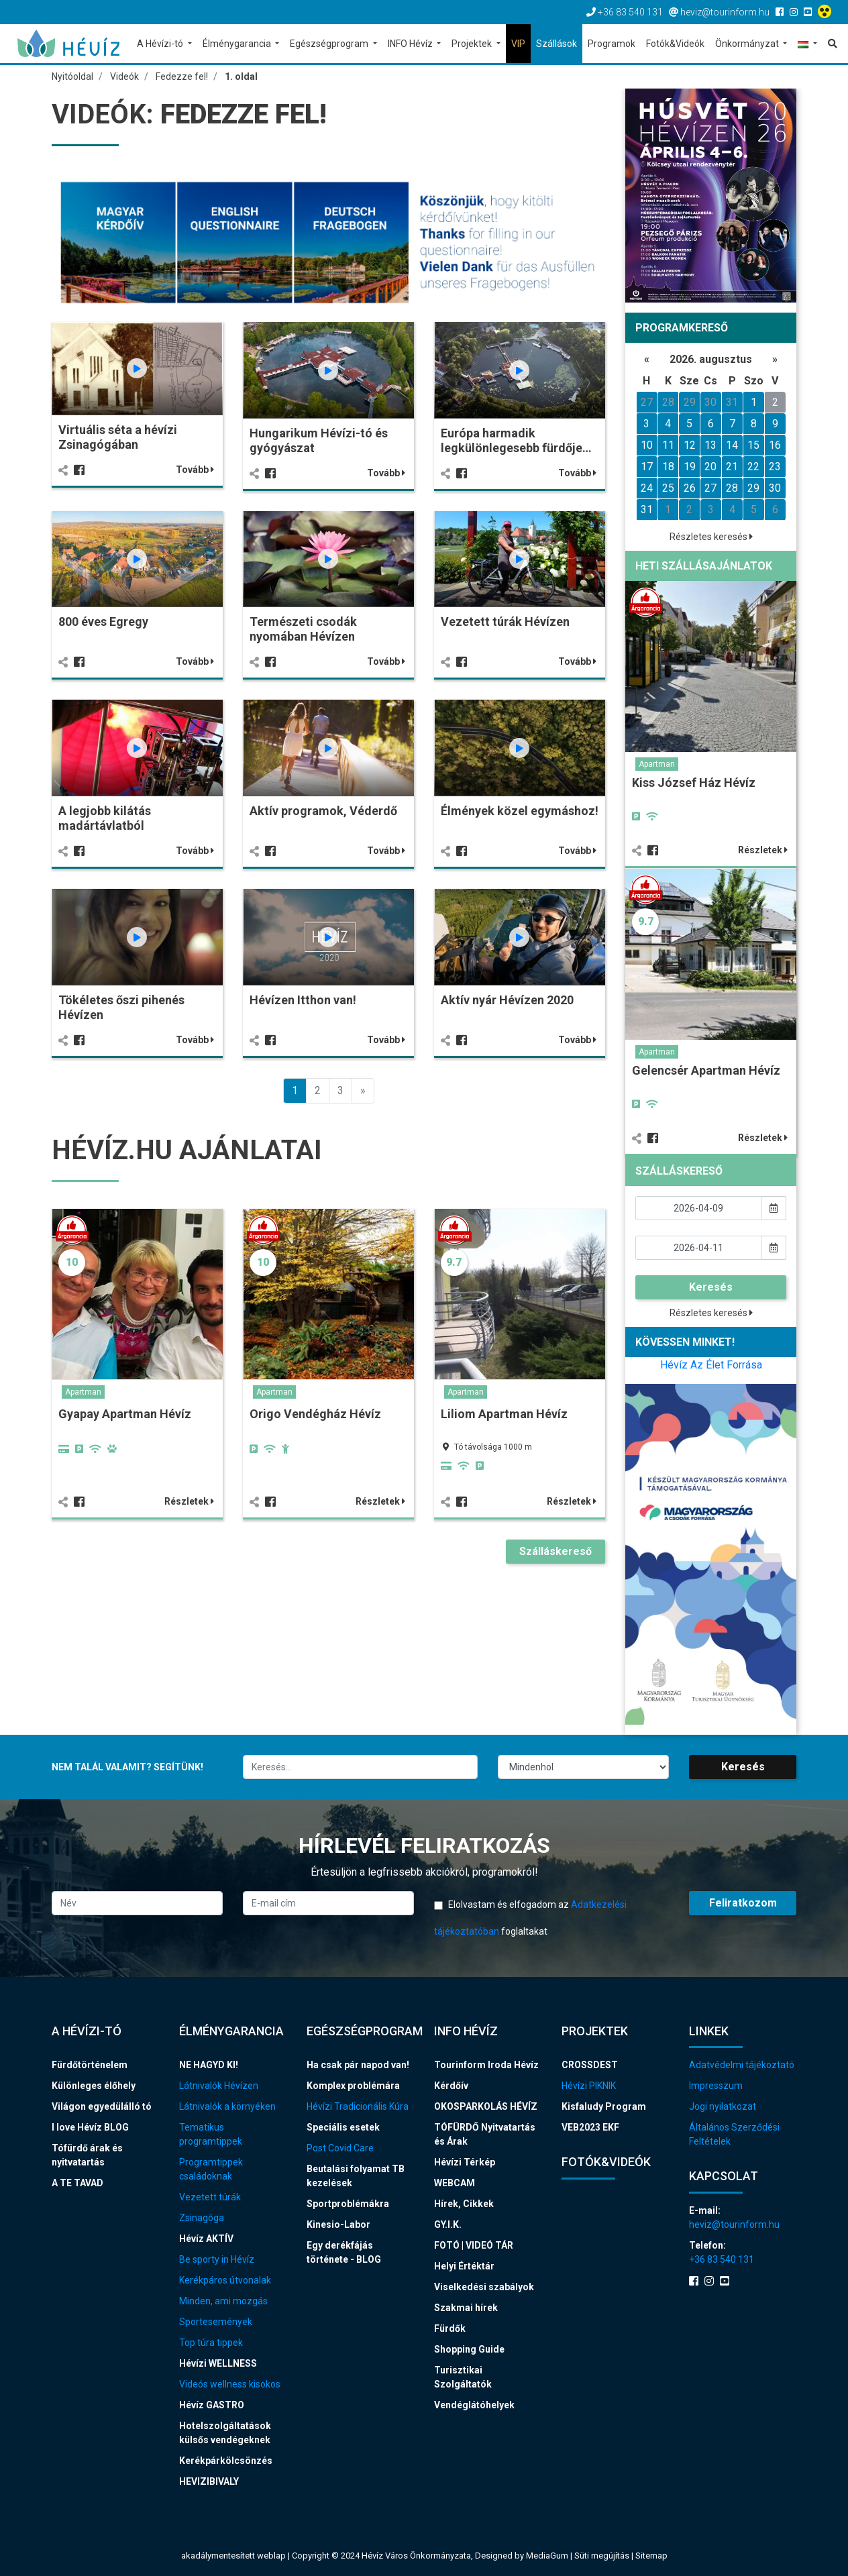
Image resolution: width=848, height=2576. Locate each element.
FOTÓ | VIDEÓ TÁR (473, 2245)
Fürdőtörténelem (89, 2064)
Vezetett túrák (210, 2197)
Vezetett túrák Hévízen (505, 621)
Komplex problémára (353, 2085)
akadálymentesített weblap (233, 2556)
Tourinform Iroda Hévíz (486, 2064)
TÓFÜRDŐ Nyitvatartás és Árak (484, 2134)
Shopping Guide (469, 2349)
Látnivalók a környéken (227, 2106)
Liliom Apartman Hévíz (504, 1414)
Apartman (83, 1392)
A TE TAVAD (77, 2183)
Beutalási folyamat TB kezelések (356, 2175)
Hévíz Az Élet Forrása (711, 1364)
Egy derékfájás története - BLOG (344, 2252)
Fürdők (450, 2328)
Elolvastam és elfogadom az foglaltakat (530, 1918)
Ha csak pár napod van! (358, 2064)
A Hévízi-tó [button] (161, 43)
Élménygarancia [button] (238, 43)
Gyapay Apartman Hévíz (124, 1414)
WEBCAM (454, 2183)
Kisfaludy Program (604, 2106)
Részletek (189, 1501)
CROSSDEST (590, 2064)
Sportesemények (215, 2321)
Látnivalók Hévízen (218, 2085)
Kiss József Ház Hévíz (693, 782)
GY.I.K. (448, 2224)
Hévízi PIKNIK (589, 2085)
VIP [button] (518, 43)
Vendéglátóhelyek (474, 2405)
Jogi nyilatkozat (722, 2106)
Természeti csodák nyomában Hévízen (303, 628)
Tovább (195, 469)
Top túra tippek (211, 2342)
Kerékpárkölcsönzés (225, 2460)
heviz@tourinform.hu (734, 2224)
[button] (807, 44)
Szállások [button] (556, 43)
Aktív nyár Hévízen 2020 (507, 1000)
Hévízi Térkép (464, 2162)
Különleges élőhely (94, 2085)
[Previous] (363, 1091)
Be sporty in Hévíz (216, 2259)
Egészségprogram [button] (330, 43)
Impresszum (716, 2085)
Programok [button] (611, 43)
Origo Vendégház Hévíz (315, 1414)
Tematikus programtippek (210, 2134)
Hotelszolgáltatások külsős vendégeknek (225, 2432)
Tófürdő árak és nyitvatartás (87, 2155)
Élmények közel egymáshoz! (519, 811)
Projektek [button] (473, 43)
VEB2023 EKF (590, 2127)
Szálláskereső (555, 1551)
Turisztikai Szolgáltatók (463, 2377)
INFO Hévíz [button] (411, 43)
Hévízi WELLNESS (218, 2363)
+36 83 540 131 (721, 2259)
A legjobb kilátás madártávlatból (104, 818)
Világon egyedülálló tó (102, 2106)
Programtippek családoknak (211, 2169)
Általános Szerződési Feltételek (734, 2134)
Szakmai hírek (466, 2307)
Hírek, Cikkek (464, 2203)
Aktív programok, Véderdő (323, 811)
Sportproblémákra (348, 2203)
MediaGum (547, 2556)
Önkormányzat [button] (748, 43)
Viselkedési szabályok (484, 2287)
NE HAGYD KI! (208, 2064)
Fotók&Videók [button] (675, 43)
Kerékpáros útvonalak (225, 2280)
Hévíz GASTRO (211, 2405)
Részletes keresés (711, 536)
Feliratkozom (743, 1902)
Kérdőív (451, 2085)
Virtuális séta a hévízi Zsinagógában (117, 437)
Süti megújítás (602, 2556)
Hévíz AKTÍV (206, 2238)
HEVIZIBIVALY (209, 2481)
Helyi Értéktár (464, 2266)
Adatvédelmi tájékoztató (741, 2064)
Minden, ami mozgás (223, 2301)
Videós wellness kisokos (229, 2384)
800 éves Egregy (103, 621)
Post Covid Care (340, 2148)
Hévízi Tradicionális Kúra (358, 2106)
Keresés (711, 1287)
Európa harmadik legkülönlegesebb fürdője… (516, 440)
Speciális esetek (343, 2127)
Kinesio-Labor (338, 2224)
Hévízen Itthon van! (303, 1000)
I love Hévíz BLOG (90, 2127)
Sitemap (651, 2556)
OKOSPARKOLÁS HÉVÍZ (485, 2106)
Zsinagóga (201, 2217)
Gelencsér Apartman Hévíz (706, 1070)
